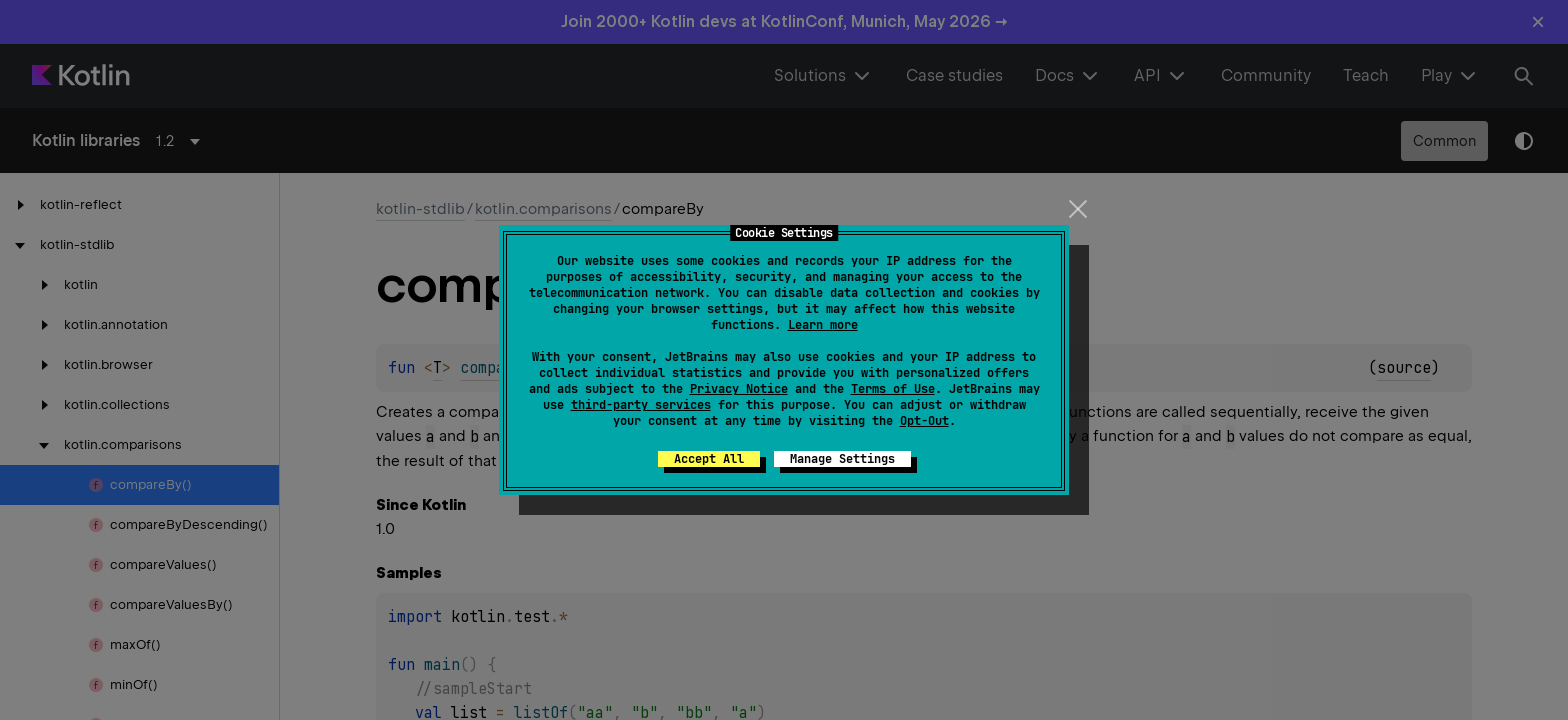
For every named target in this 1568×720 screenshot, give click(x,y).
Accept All (709, 459)
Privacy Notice (739, 389)
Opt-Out (924, 421)
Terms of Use (893, 389)
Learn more (823, 325)
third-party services (641, 405)
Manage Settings (842, 459)
